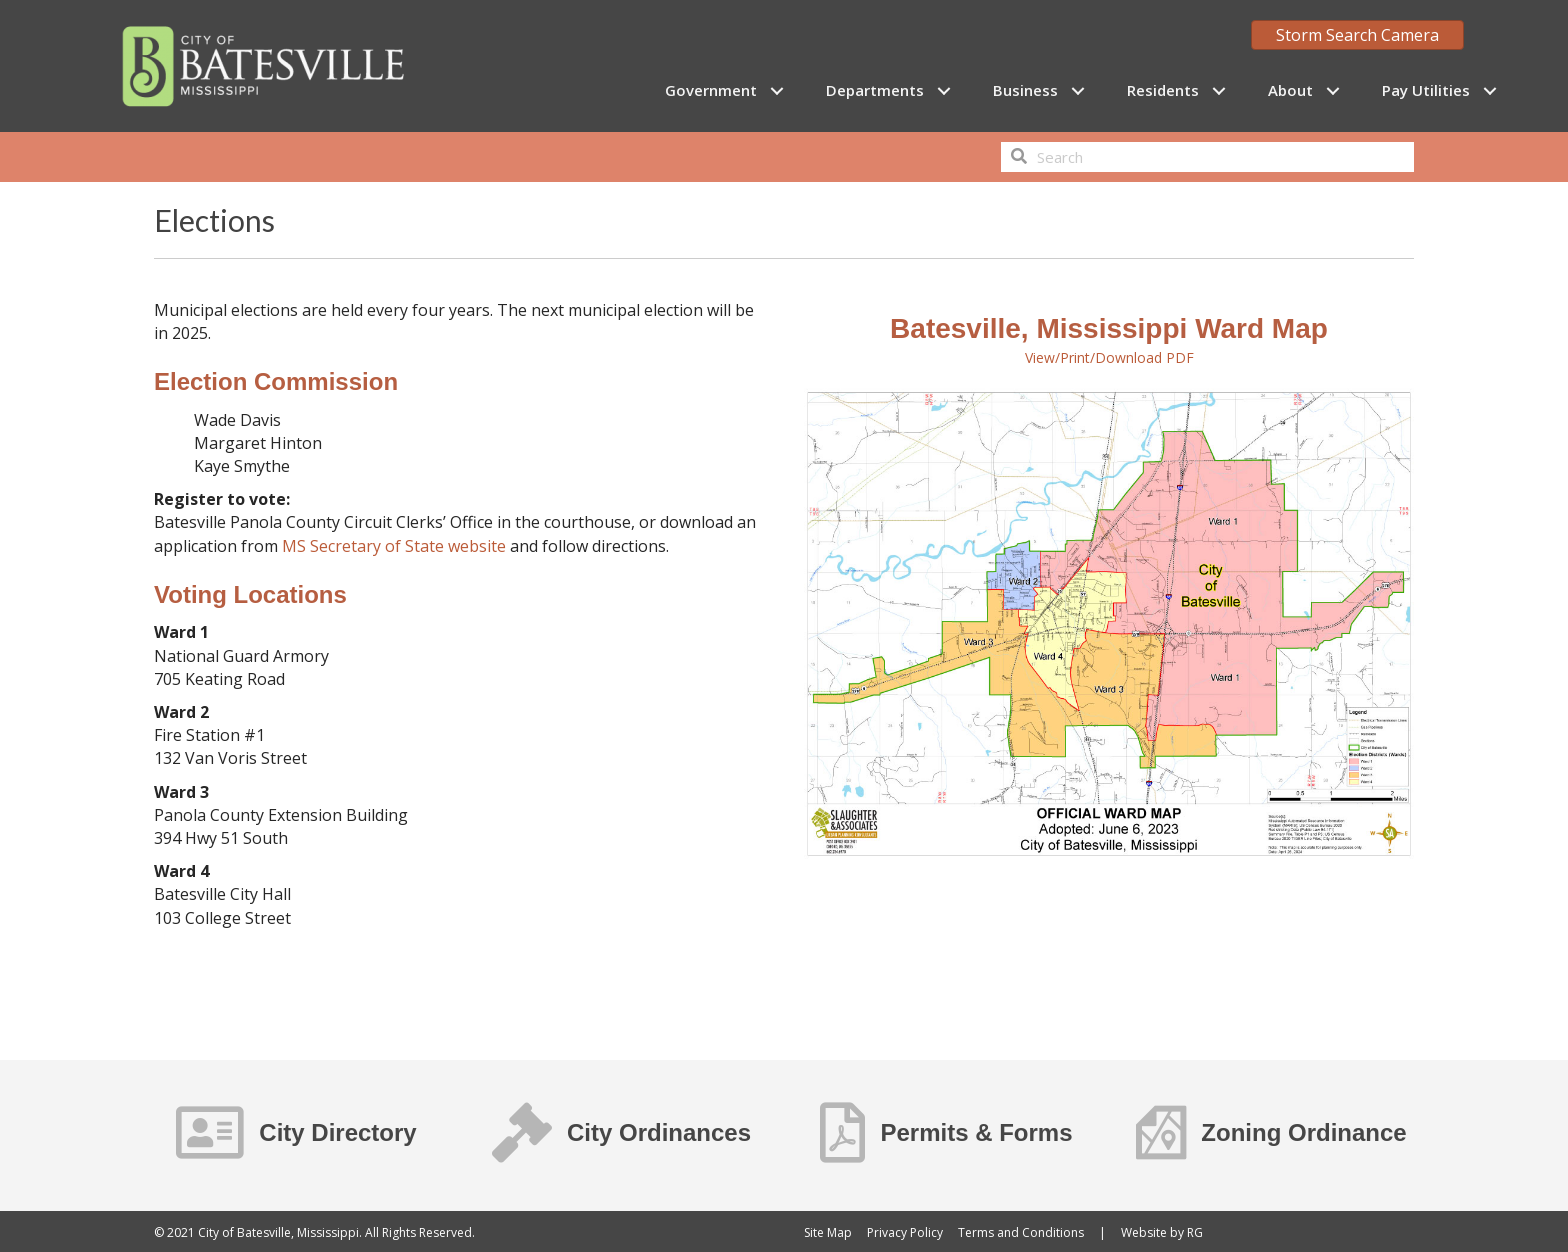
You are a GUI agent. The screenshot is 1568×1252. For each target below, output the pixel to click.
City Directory (337, 1132)
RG (1195, 1232)
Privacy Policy (905, 1232)
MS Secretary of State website (394, 546)
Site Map (828, 1232)
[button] (776, 90)
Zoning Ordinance (1303, 1132)
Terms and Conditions (1021, 1232)
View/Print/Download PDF (1109, 357)
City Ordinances (659, 1132)
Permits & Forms (976, 1132)
